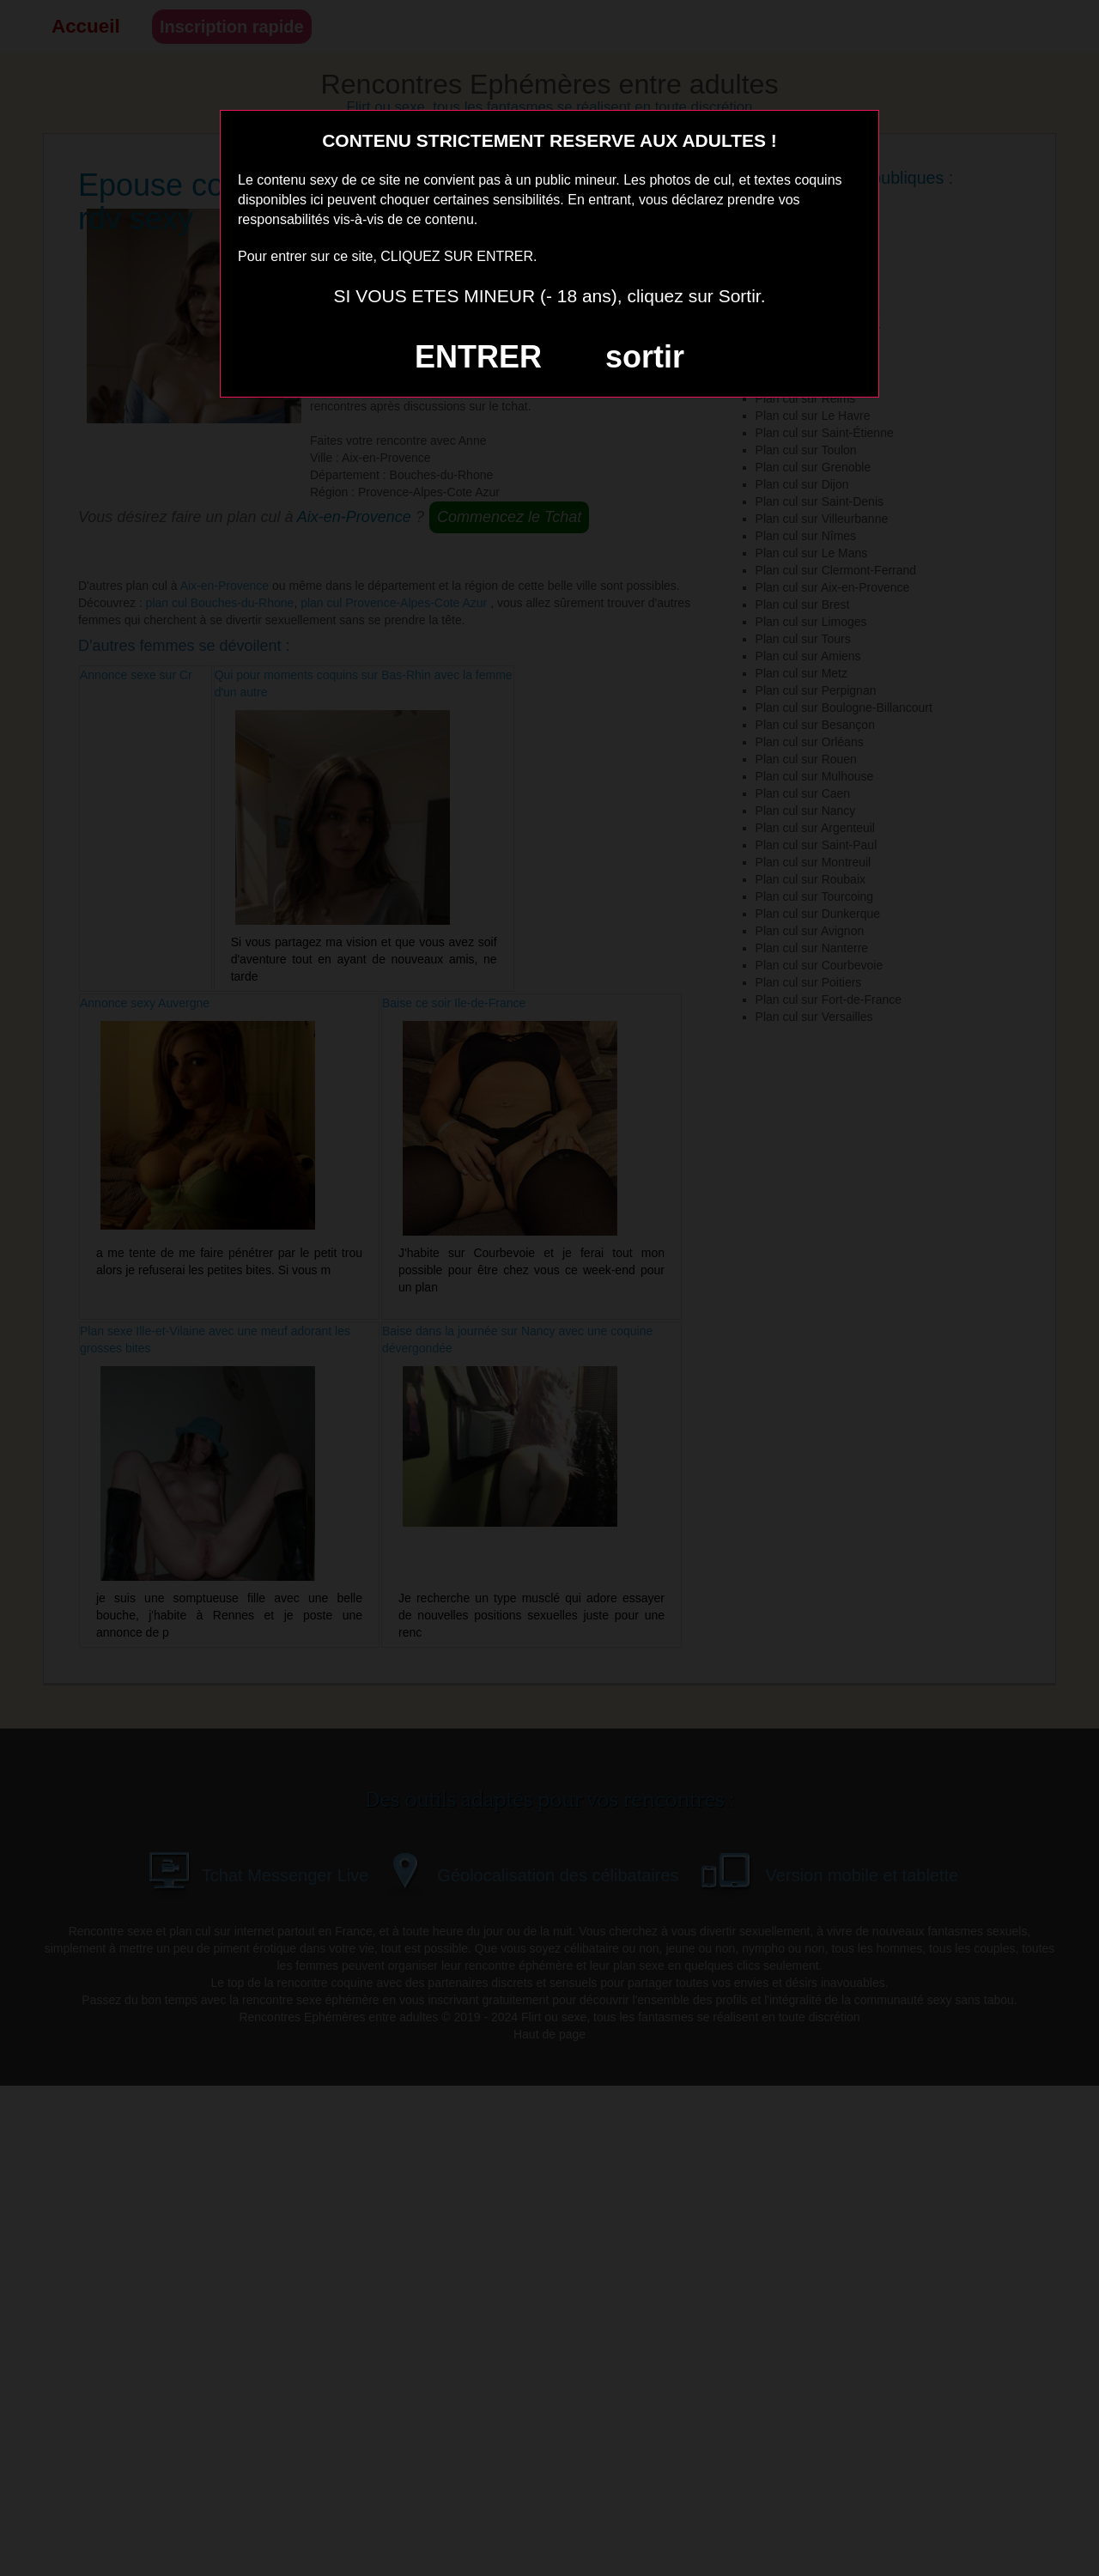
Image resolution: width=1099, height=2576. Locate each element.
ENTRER (478, 356)
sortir (644, 356)
